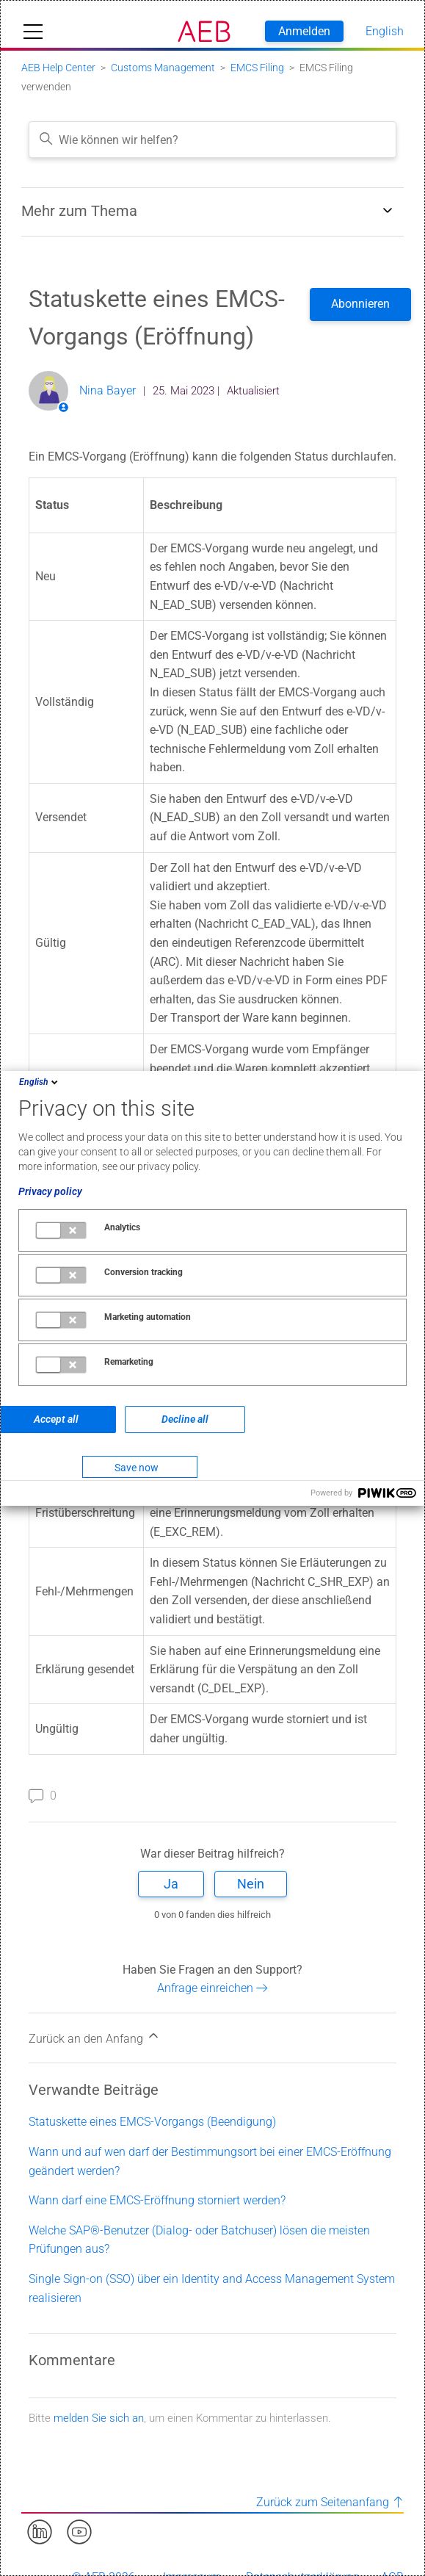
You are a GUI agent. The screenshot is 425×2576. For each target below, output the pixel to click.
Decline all (184, 1419)
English (39, 1082)
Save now (137, 1467)
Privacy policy (50, 1191)
